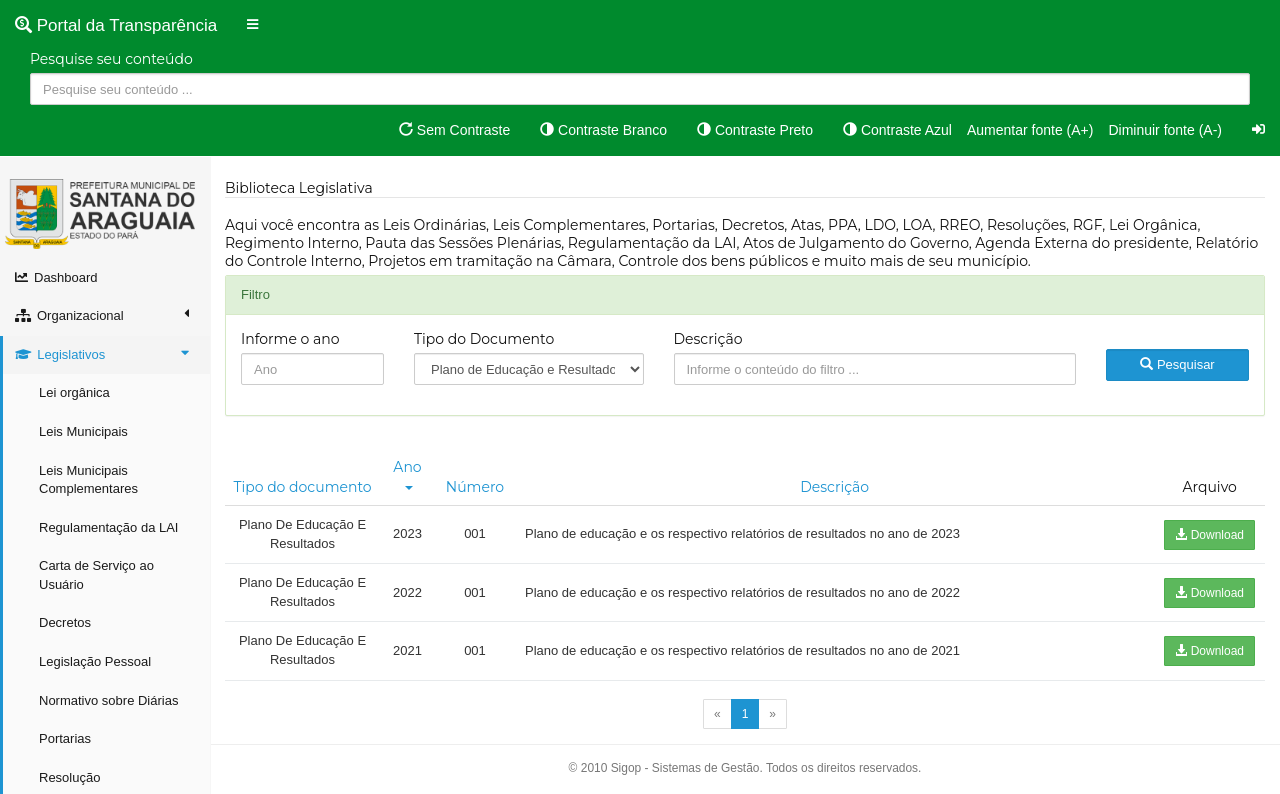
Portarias (65, 738)
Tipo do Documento (484, 339)
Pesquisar (1177, 364)
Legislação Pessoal (95, 661)
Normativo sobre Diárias (108, 700)
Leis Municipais (83, 431)
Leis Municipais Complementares (88, 480)
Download (1209, 535)
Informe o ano (290, 339)
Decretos (65, 622)
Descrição (708, 339)
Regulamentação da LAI (108, 527)
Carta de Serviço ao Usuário (96, 575)
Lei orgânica (74, 392)
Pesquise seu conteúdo (111, 59)
